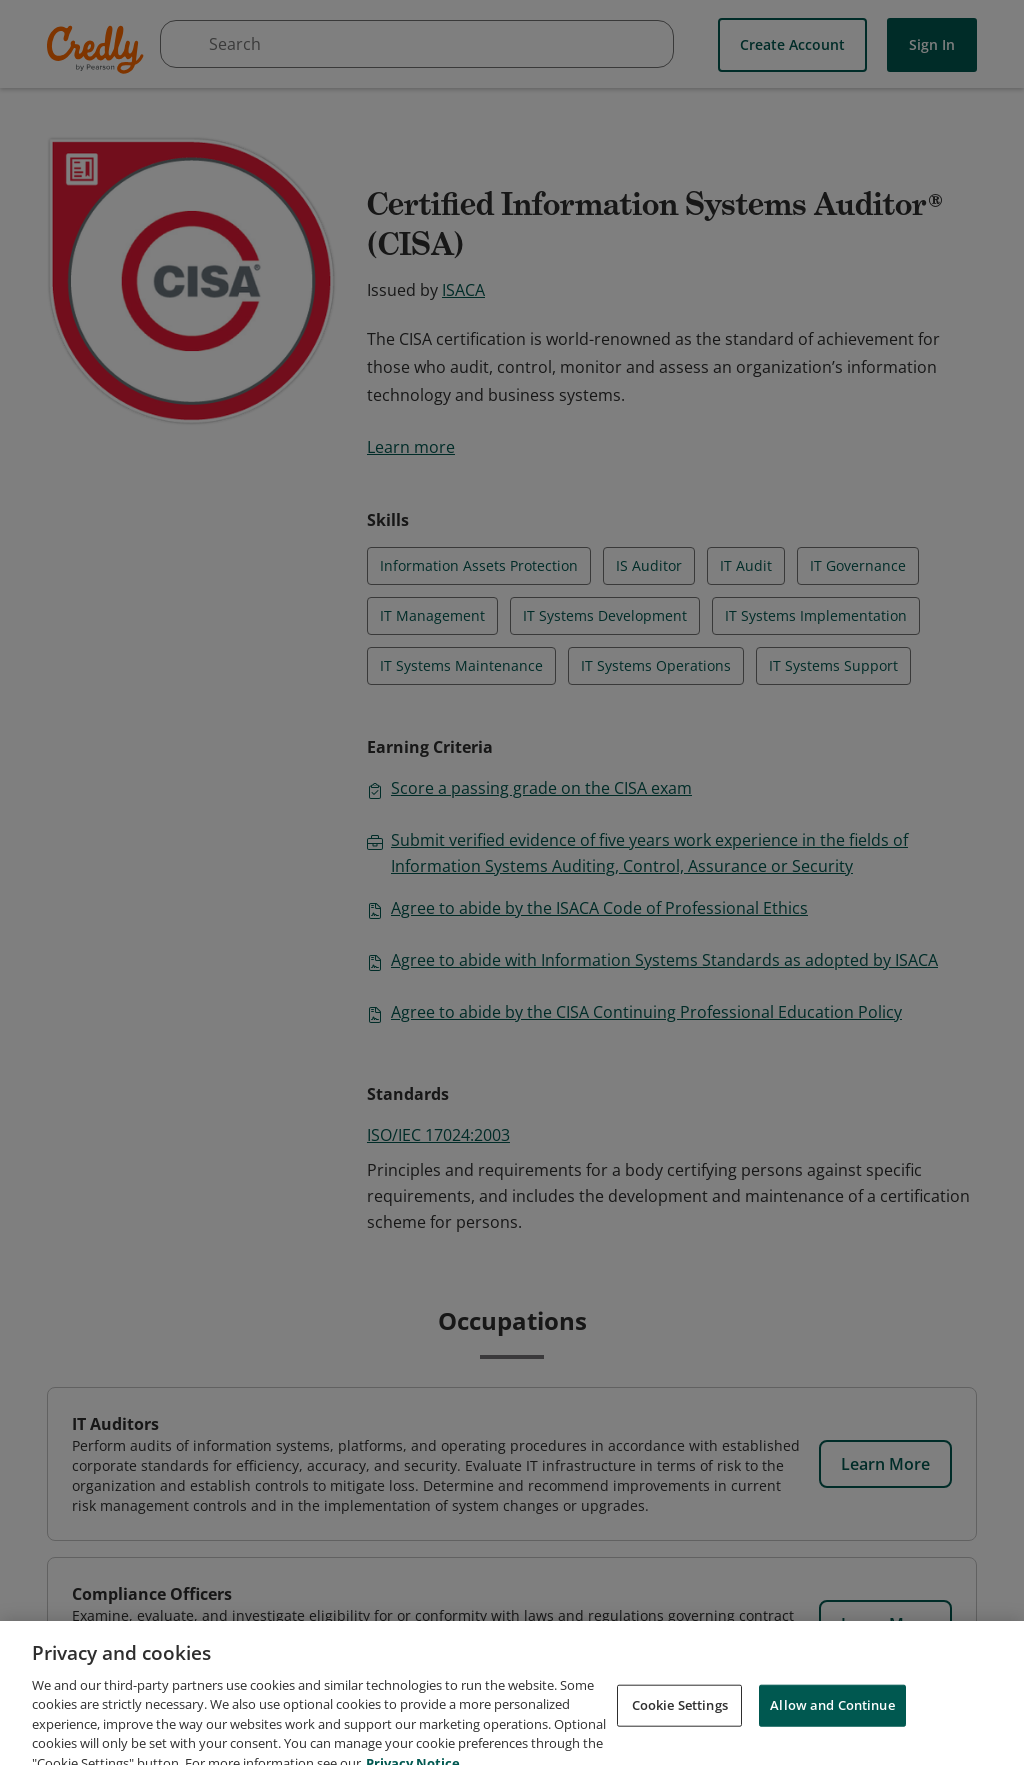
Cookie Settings (680, 1735)
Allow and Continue (832, 1735)
